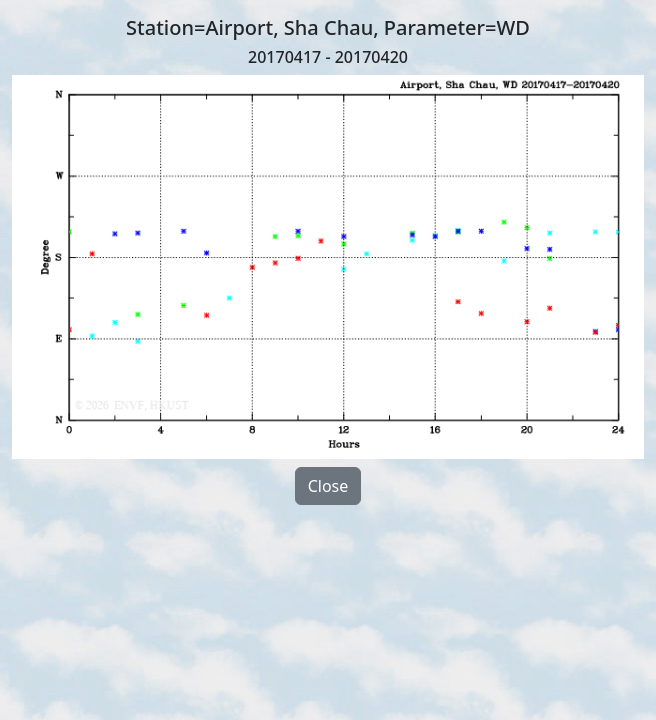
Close (328, 486)
